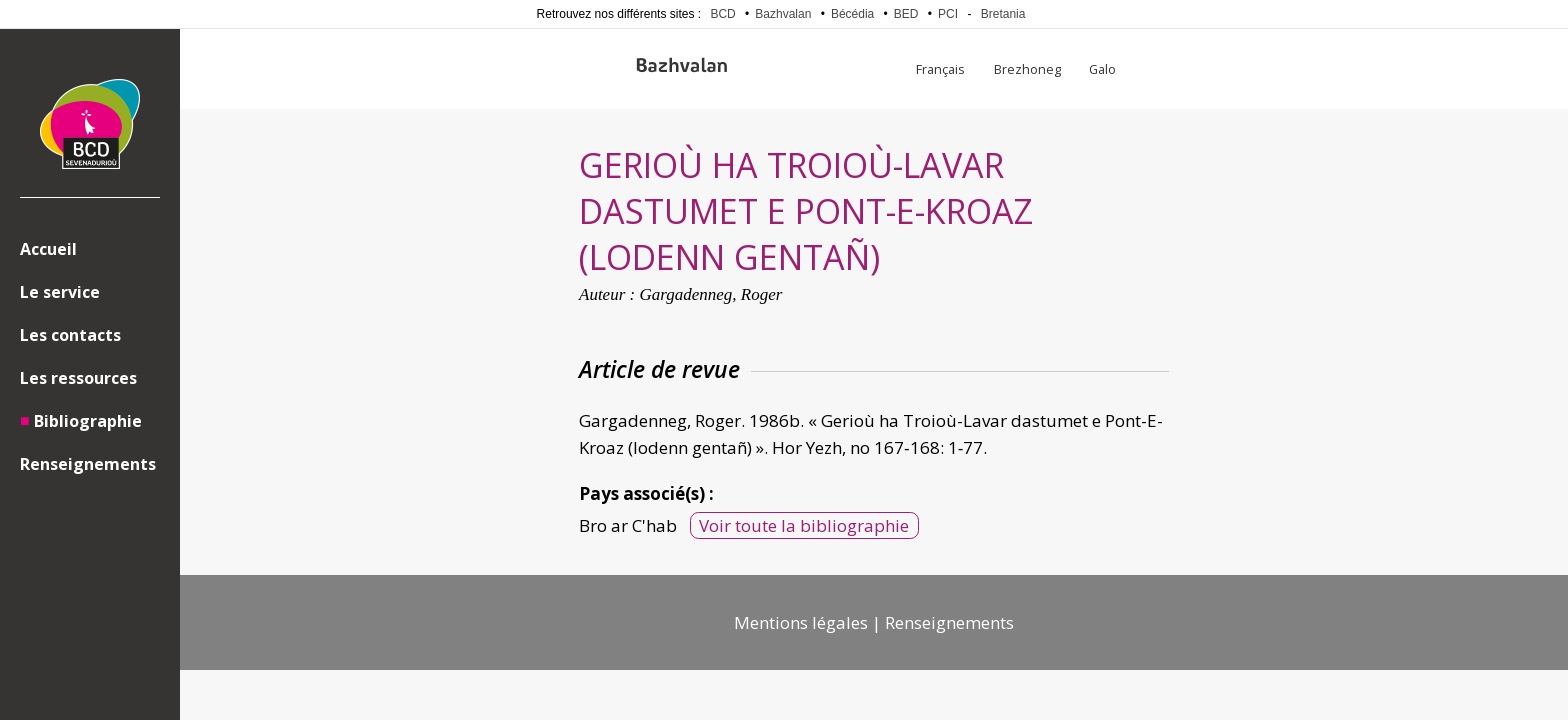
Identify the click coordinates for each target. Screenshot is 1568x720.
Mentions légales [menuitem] (801, 622)
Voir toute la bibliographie (804, 525)
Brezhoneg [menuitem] (1027, 69)
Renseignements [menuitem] (88, 464)
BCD (722, 14)
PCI (948, 14)
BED (906, 14)
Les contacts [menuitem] (70, 335)
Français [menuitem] (940, 69)
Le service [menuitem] (60, 292)
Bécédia (852, 14)
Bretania (1003, 14)
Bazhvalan (783, 14)
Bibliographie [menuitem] (88, 421)
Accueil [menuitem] (48, 249)
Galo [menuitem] (1102, 69)
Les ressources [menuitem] (78, 378)
